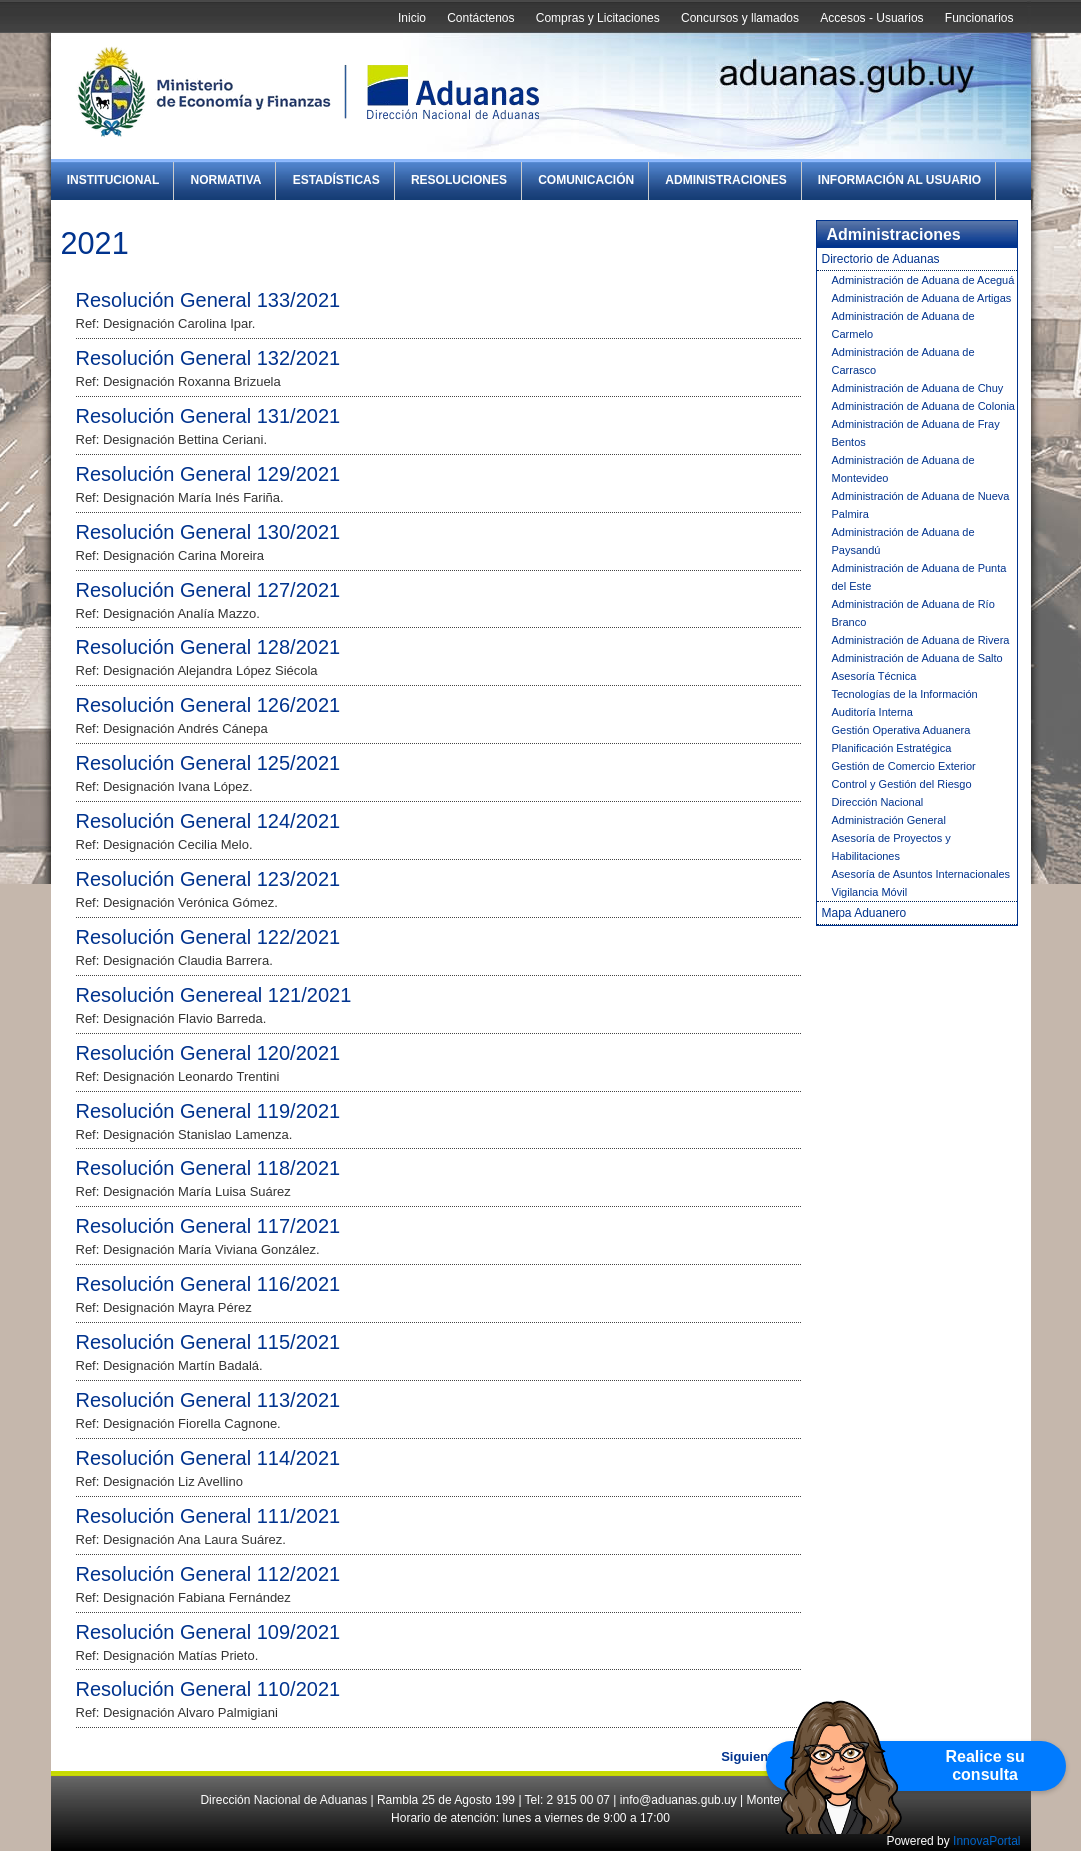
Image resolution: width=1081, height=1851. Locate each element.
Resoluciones (459, 180)
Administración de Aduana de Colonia (923, 406)
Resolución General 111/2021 (208, 1516)
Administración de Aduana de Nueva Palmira (921, 505)
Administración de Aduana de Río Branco (913, 613)
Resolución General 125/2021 (208, 763)
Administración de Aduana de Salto (917, 658)
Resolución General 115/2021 (208, 1342)
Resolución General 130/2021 (208, 532)
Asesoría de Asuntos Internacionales (921, 874)
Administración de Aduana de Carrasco (903, 361)
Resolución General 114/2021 (208, 1458)
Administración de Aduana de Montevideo (903, 469)
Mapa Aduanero (864, 913)
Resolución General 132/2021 (208, 358)
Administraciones (725, 180)
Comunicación (586, 180)
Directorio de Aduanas (881, 259)
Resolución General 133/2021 (208, 300)
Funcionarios (979, 18)
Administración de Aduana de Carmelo (903, 325)
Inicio (412, 18)
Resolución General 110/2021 (208, 1689)
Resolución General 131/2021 (208, 416)
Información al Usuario (899, 180)
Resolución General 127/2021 (208, 590)
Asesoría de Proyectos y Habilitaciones (891, 847)
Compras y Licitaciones (598, 18)
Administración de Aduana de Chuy (918, 388)
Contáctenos (480, 18)
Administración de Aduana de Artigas (922, 298)
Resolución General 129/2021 (208, 474)
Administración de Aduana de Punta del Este (919, 577)
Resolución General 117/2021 (208, 1226)
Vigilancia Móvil (870, 892)
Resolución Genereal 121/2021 (214, 995)
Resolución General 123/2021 (208, 879)
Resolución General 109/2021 (208, 1632)
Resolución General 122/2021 (208, 937)
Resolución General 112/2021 (208, 1574)
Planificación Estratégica (892, 748)
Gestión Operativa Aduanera (901, 730)
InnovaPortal (986, 1841)
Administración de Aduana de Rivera (921, 640)
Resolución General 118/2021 (208, 1168)
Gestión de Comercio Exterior (904, 766)
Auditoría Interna (872, 712)
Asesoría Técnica (874, 676)
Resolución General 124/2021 (208, 821)
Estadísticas (336, 180)
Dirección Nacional (878, 802)
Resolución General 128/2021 (208, 647)
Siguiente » (755, 1756)
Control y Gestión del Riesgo (902, 784)
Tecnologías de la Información (905, 694)
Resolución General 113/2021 (208, 1400)
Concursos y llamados (740, 18)
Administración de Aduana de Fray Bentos (916, 433)
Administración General (889, 820)
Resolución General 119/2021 (208, 1111)
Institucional (113, 180)
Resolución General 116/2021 (208, 1284)
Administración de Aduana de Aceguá (923, 280)
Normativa (226, 180)
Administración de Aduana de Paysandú (903, 541)
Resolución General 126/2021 (208, 705)
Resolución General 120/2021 (208, 1053)
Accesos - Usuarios (871, 18)
